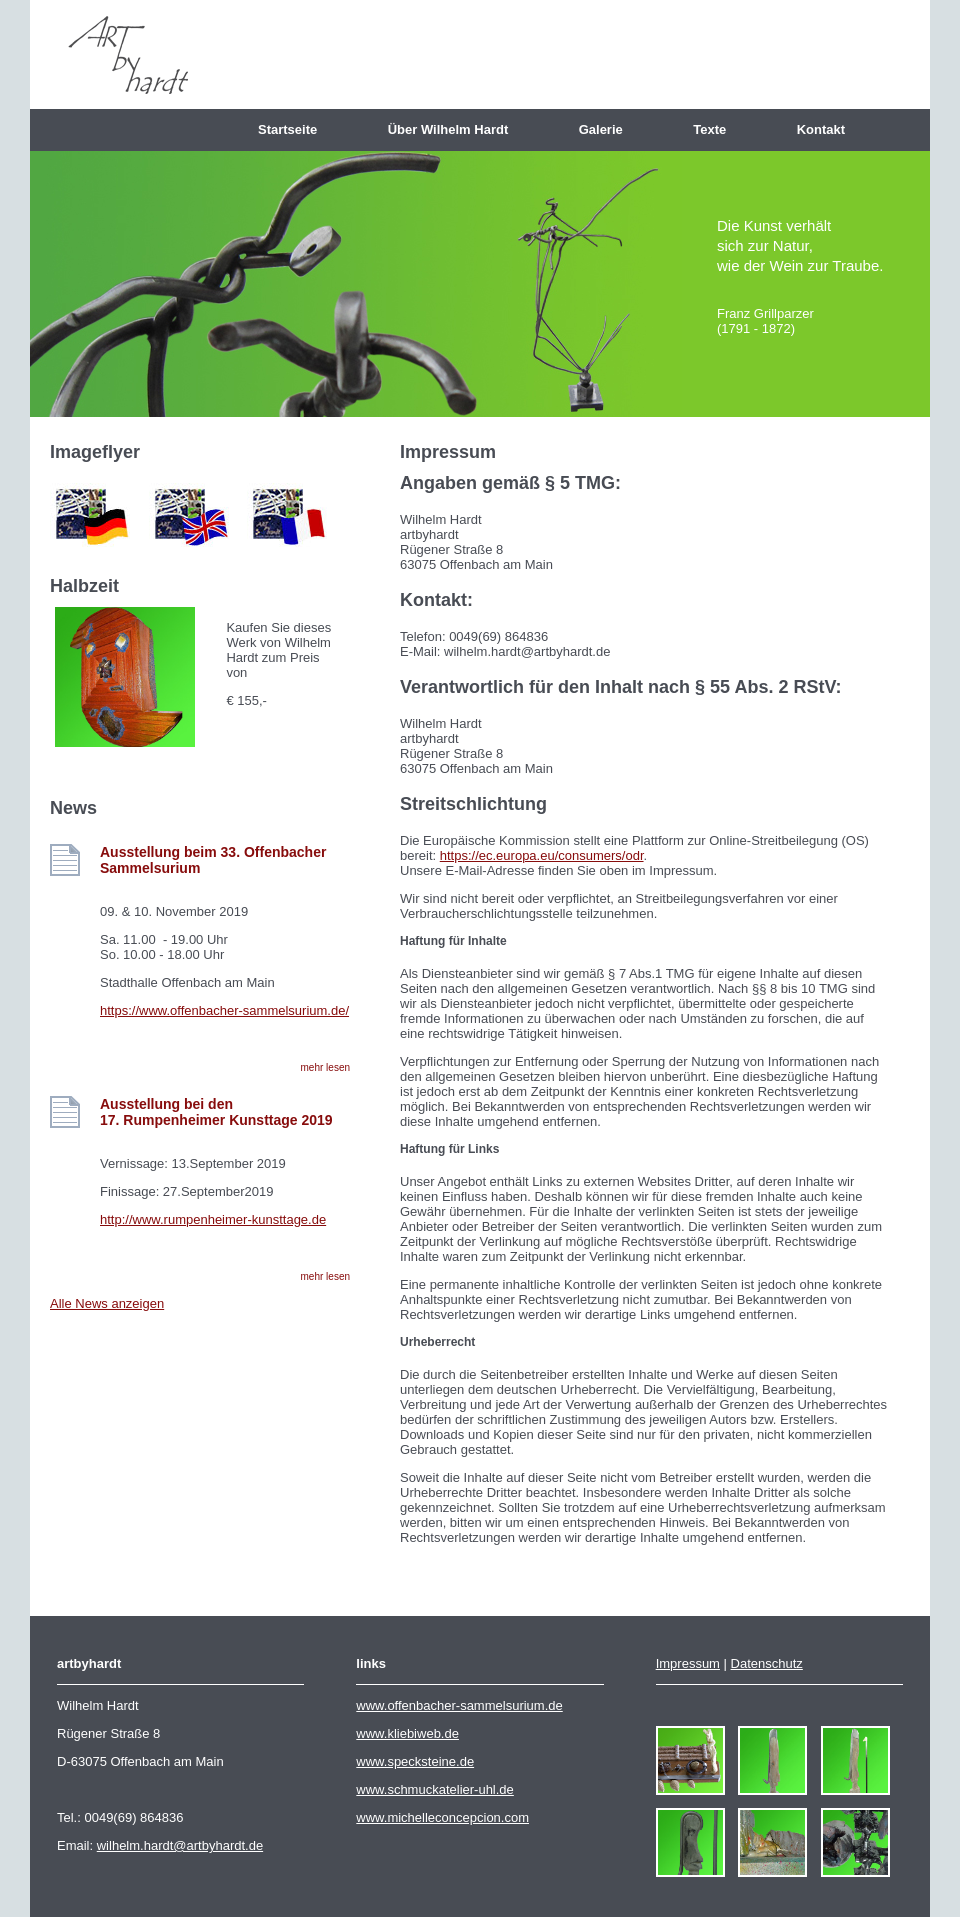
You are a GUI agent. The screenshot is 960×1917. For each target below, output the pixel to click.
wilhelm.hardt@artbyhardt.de (180, 1845)
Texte (716, 129)
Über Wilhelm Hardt (455, 129)
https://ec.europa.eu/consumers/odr (542, 855)
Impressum (688, 1663)
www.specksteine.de (415, 1761)
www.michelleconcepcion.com (442, 1817)
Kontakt (828, 129)
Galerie (608, 129)
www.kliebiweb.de (407, 1733)
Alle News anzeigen (107, 1303)
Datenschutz (767, 1663)
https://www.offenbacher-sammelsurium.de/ (224, 1010)
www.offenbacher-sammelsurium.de (459, 1705)
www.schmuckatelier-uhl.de (435, 1789)
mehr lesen (325, 1067)
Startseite (295, 129)
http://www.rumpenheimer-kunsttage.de (213, 1219)
